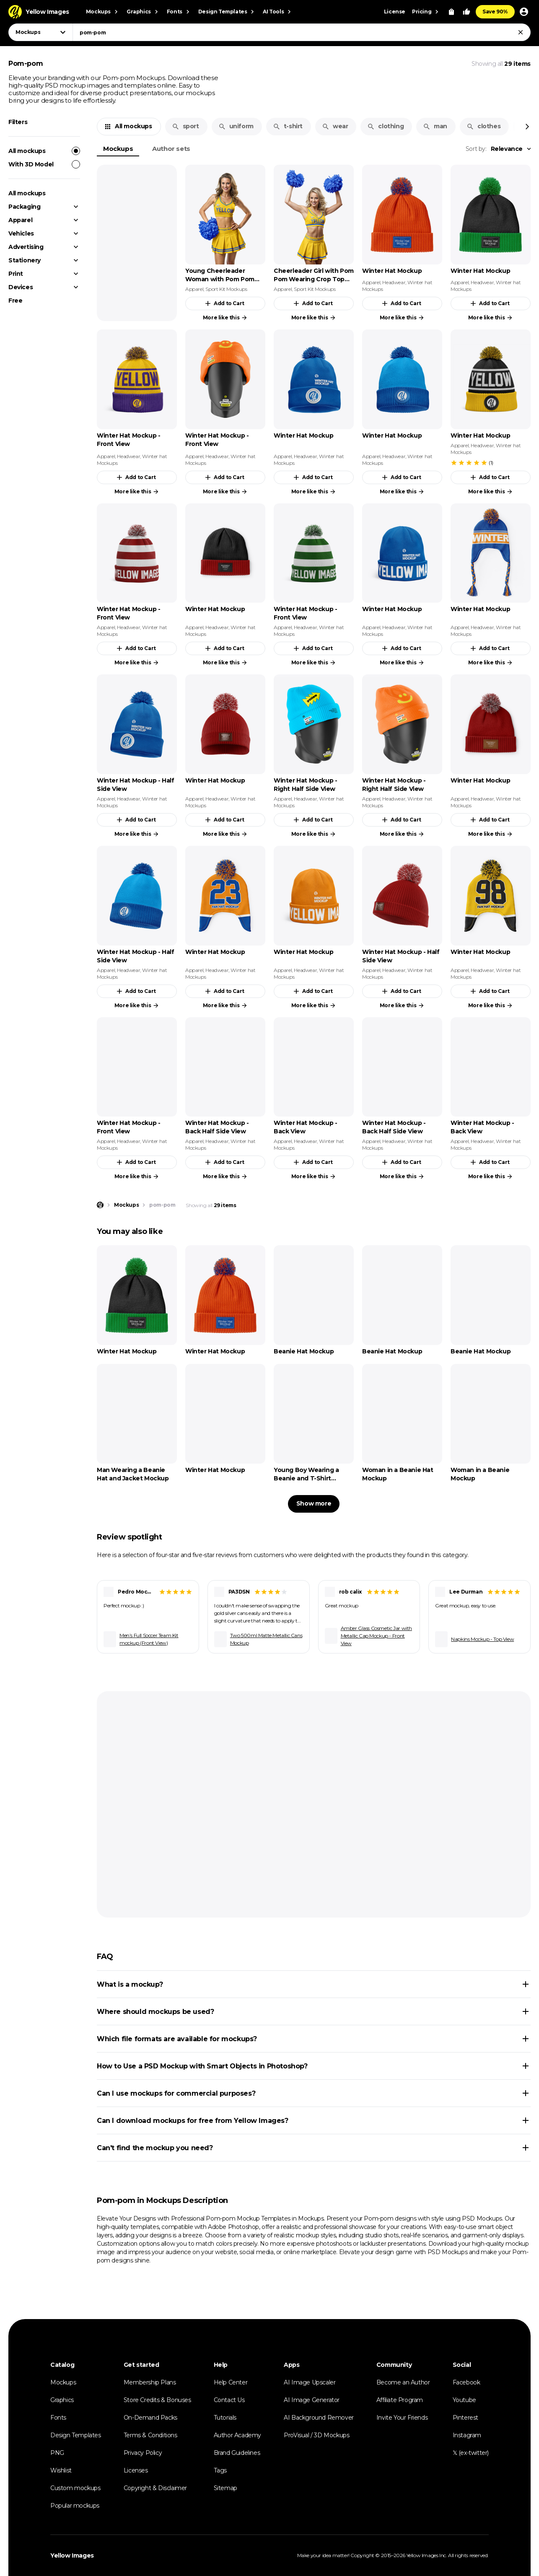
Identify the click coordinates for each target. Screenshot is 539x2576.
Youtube (464, 2400)
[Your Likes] (466, 11)
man (435, 126)
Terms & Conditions (150, 2435)
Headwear (393, 282)
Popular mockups (74, 2505)
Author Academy (237, 2435)
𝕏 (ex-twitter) (471, 2453)
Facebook (466, 2382)
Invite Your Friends (402, 2417)
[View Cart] (451, 11)
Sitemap (225, 2488)
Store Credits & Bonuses (157, 2400)
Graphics (62, 2400)
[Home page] (100, 1205)
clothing (385, 126)
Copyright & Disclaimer (155, 2488)
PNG (57, 2453)
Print (15, 273)
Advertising (26, 247)
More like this (225, 317)
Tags (220, 2470)
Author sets (171, 149)
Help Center (231, 2382)
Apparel (20, 220)
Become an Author (403, 2382)
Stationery (24, 260)
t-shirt (288, 126)
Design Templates (75, 2435)
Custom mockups (75, 2488)
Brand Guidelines (237, 2453)
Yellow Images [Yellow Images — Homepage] (72, 2555)
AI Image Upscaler (309, 2382)
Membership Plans (150, 2382)
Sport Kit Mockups (226, 289)
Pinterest (465, 2417)
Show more (313, 1503)
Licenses (136, 2470)
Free (15, 300)
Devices (20, 287)
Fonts (58, 2417)
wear (335, 126)
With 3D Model (44, 164)
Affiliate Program (399, 2400)
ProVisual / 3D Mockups (316, 2435)
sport (185, 126)
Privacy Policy (143, 2453)
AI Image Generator (311, 2400)
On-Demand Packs (150, 2417)
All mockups (44, 151)
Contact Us (229, 2400)
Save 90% (495, 11)
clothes (483, 126)
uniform (236, 126)
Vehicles (21, 233)
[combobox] (301, 32)
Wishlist (61, 2470)
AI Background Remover (319, 2417)
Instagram (467, 2435)
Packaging (24, 206)
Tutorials (225, 2417)
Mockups (118, 149)
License (394, 11)
